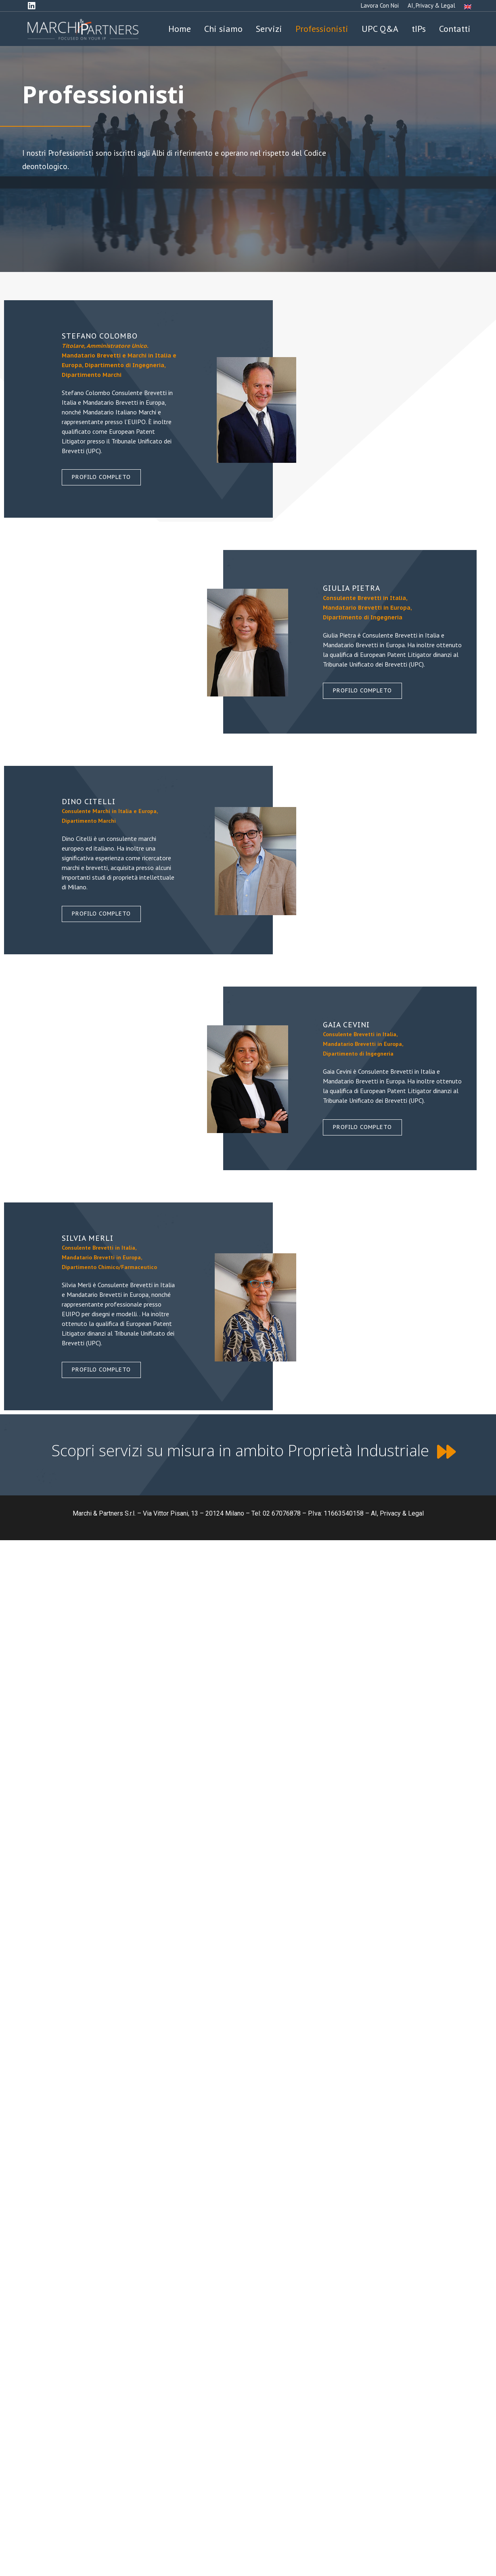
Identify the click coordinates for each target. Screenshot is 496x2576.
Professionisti (321, 29)
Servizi (269, 29)
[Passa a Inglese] (467, 5)
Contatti (455, 29)
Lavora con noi (380, 5)
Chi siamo (223, 29)
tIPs (419, 29)
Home (179, 29)
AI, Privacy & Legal (431, 5)
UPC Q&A (380, 29)
